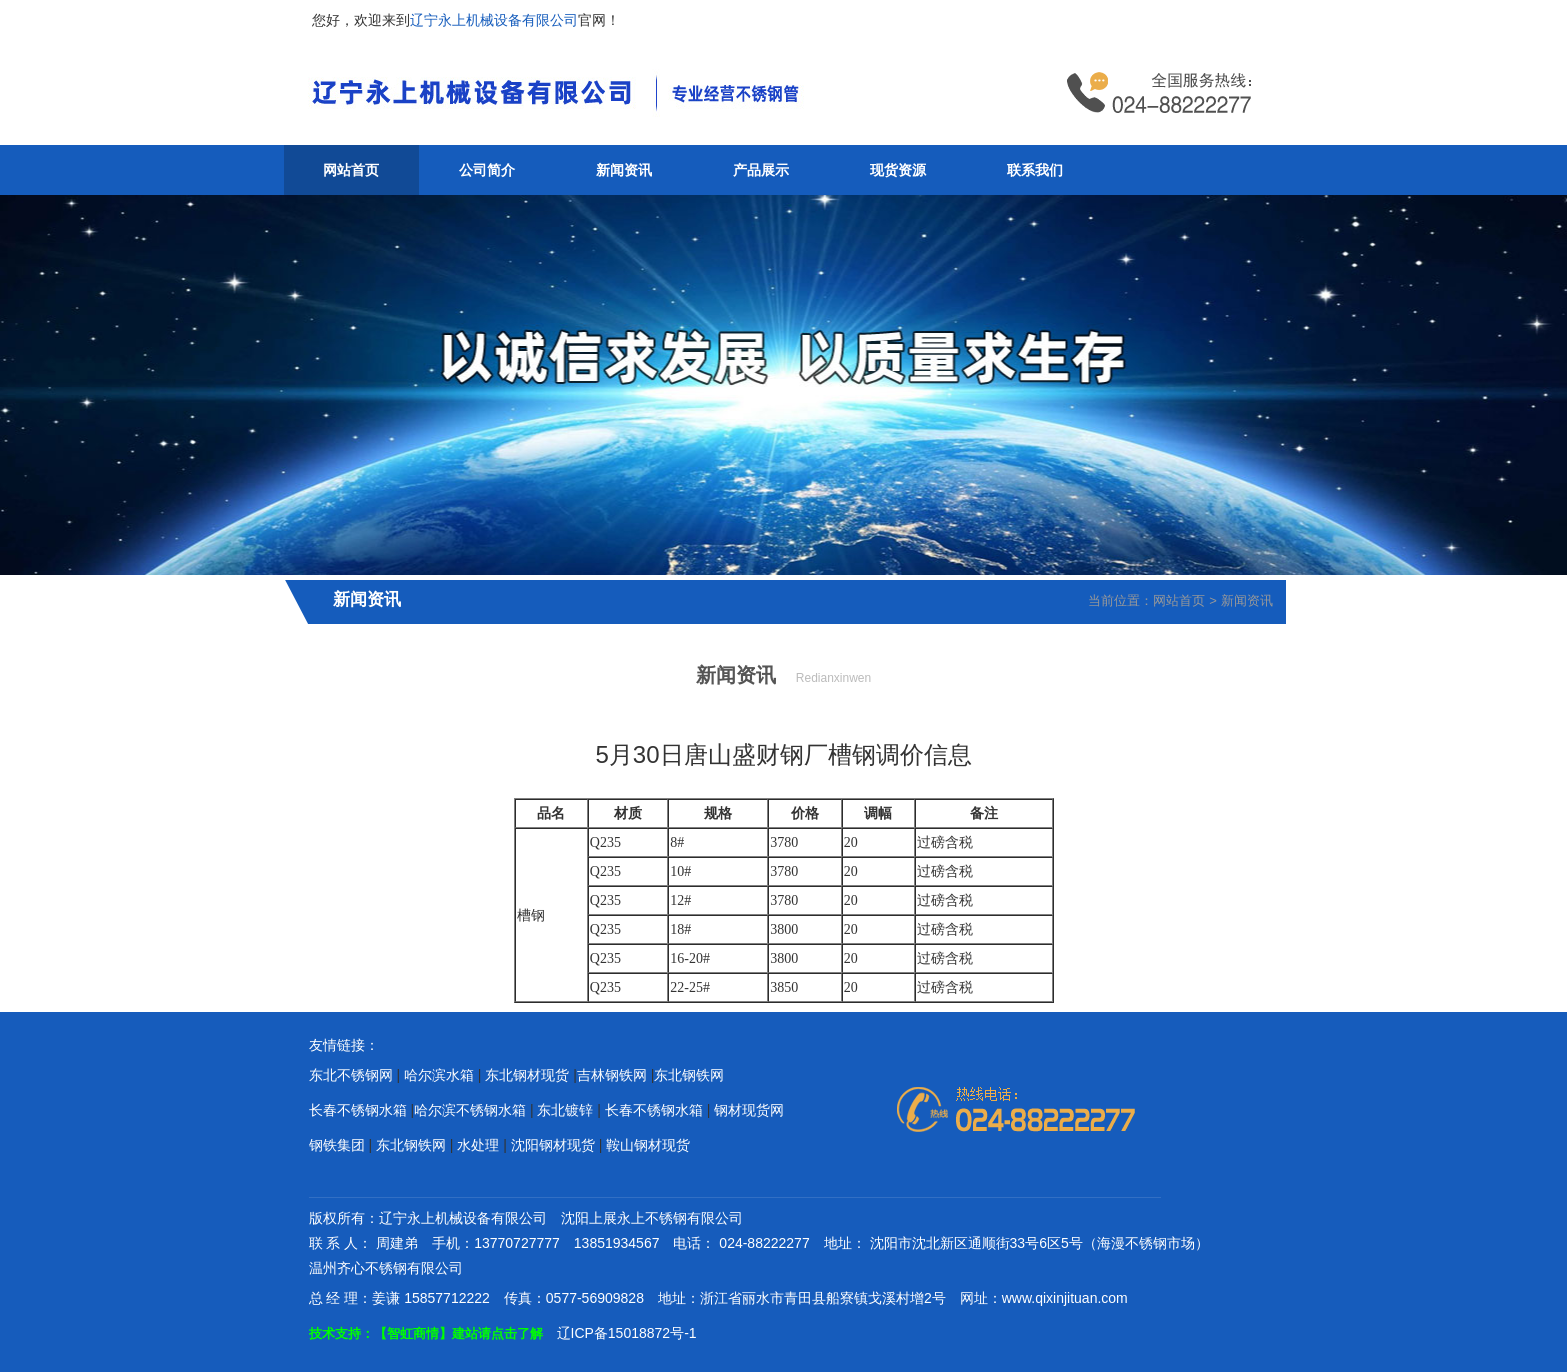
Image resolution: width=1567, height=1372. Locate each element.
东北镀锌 (565, 1110)
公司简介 (487, 170)
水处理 (478, 1145)
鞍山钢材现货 (648, 1145)
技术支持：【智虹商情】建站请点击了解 (426, 1333)
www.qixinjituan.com (1065, 1298)
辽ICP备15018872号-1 (627, 1333)
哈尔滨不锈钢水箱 (470, 1110)
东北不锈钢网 (351, 1075)
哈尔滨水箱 (439, 1075)
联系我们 (1035, 170)
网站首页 (351, 170)
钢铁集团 (337, 1145)
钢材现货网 (749, 1110)
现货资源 (898, 170)
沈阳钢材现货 (553, 1145)
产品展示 (761, 170)
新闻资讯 (624, 170)
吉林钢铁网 (612, 1075)
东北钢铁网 (689, 1075)
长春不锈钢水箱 (358, 1110)
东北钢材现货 (527, 1075)
